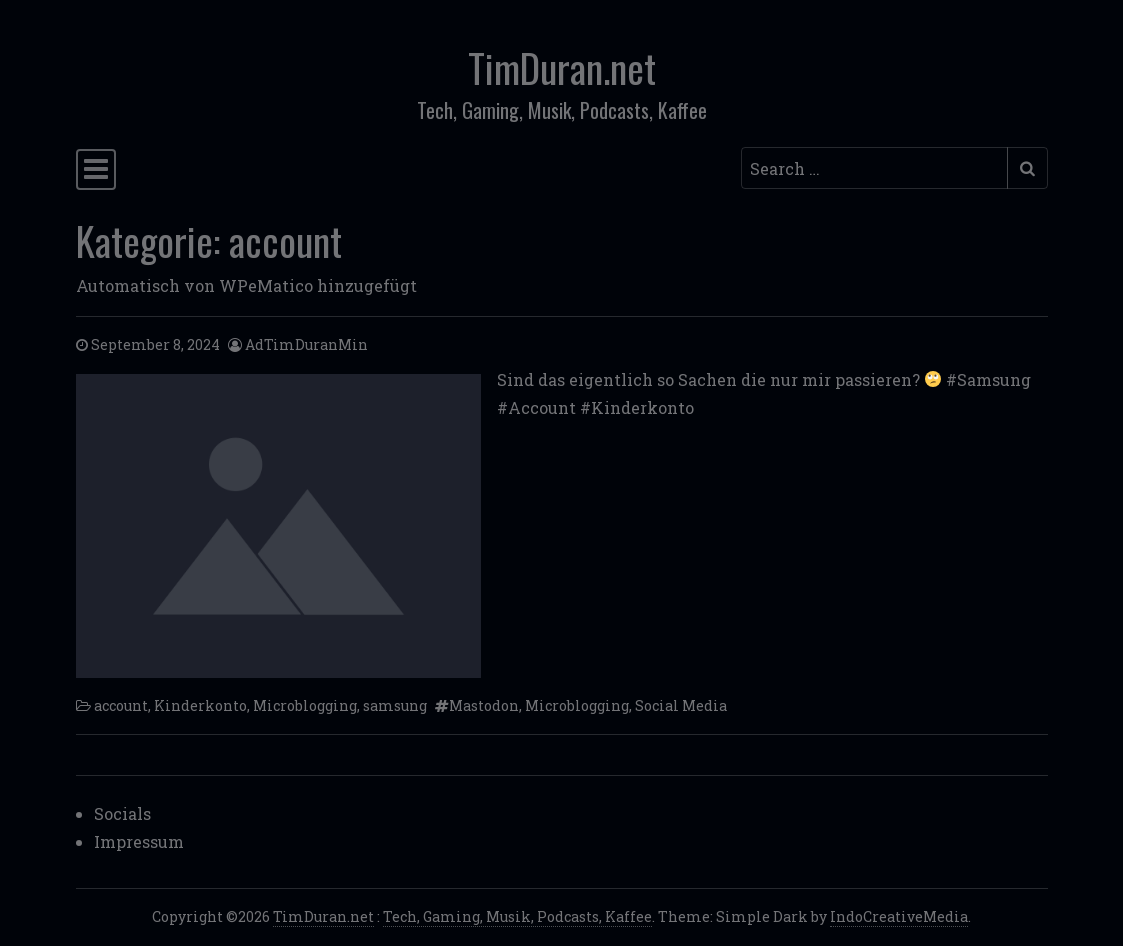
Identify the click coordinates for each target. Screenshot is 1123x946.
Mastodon (484, 705)
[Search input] (874, 168)
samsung (395, 705)
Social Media (681, 705)
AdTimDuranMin (306, 344)
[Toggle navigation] (96, 169)
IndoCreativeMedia (899, 916)
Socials (122, 813)
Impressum (139, 841)
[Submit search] (1027, 168)
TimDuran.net (562, 67)
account (121, 705)
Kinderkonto (200, 705)
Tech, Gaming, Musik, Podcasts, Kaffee (517, 916)
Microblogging (305, 705)
